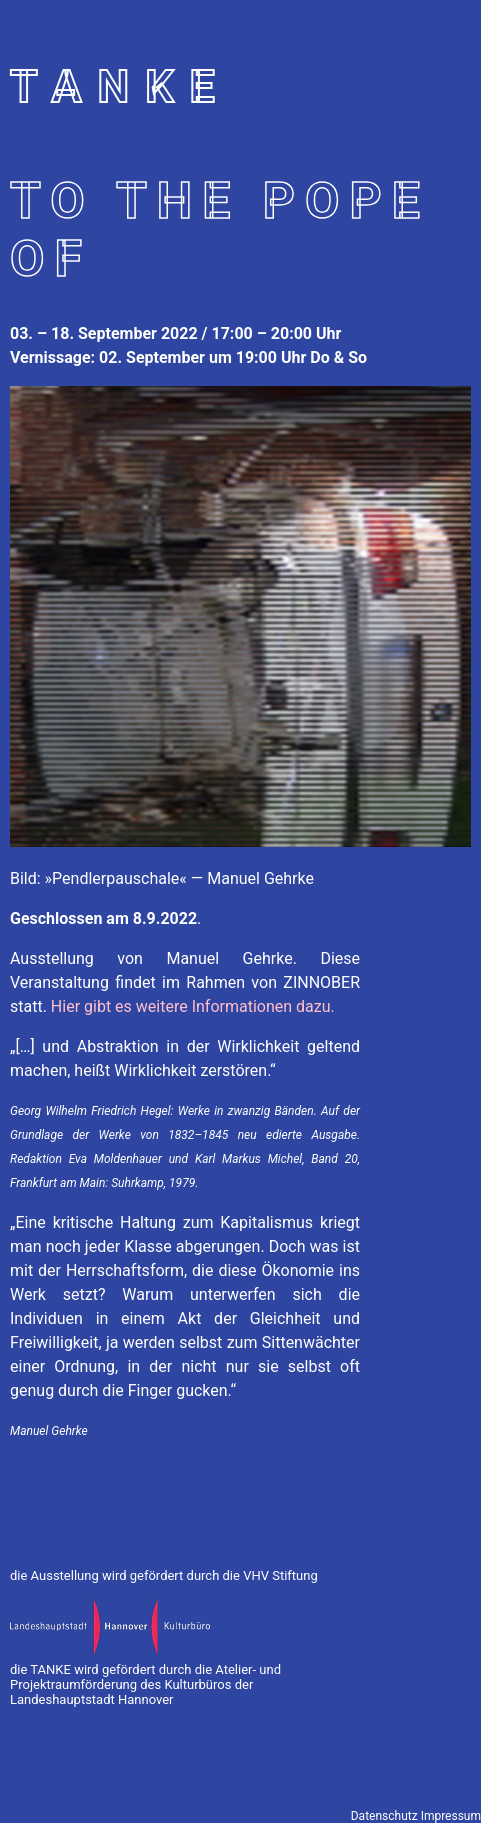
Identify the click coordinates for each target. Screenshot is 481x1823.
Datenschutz (384, 1816)
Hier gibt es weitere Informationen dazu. (193, 1006)
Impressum (451, 1816)
